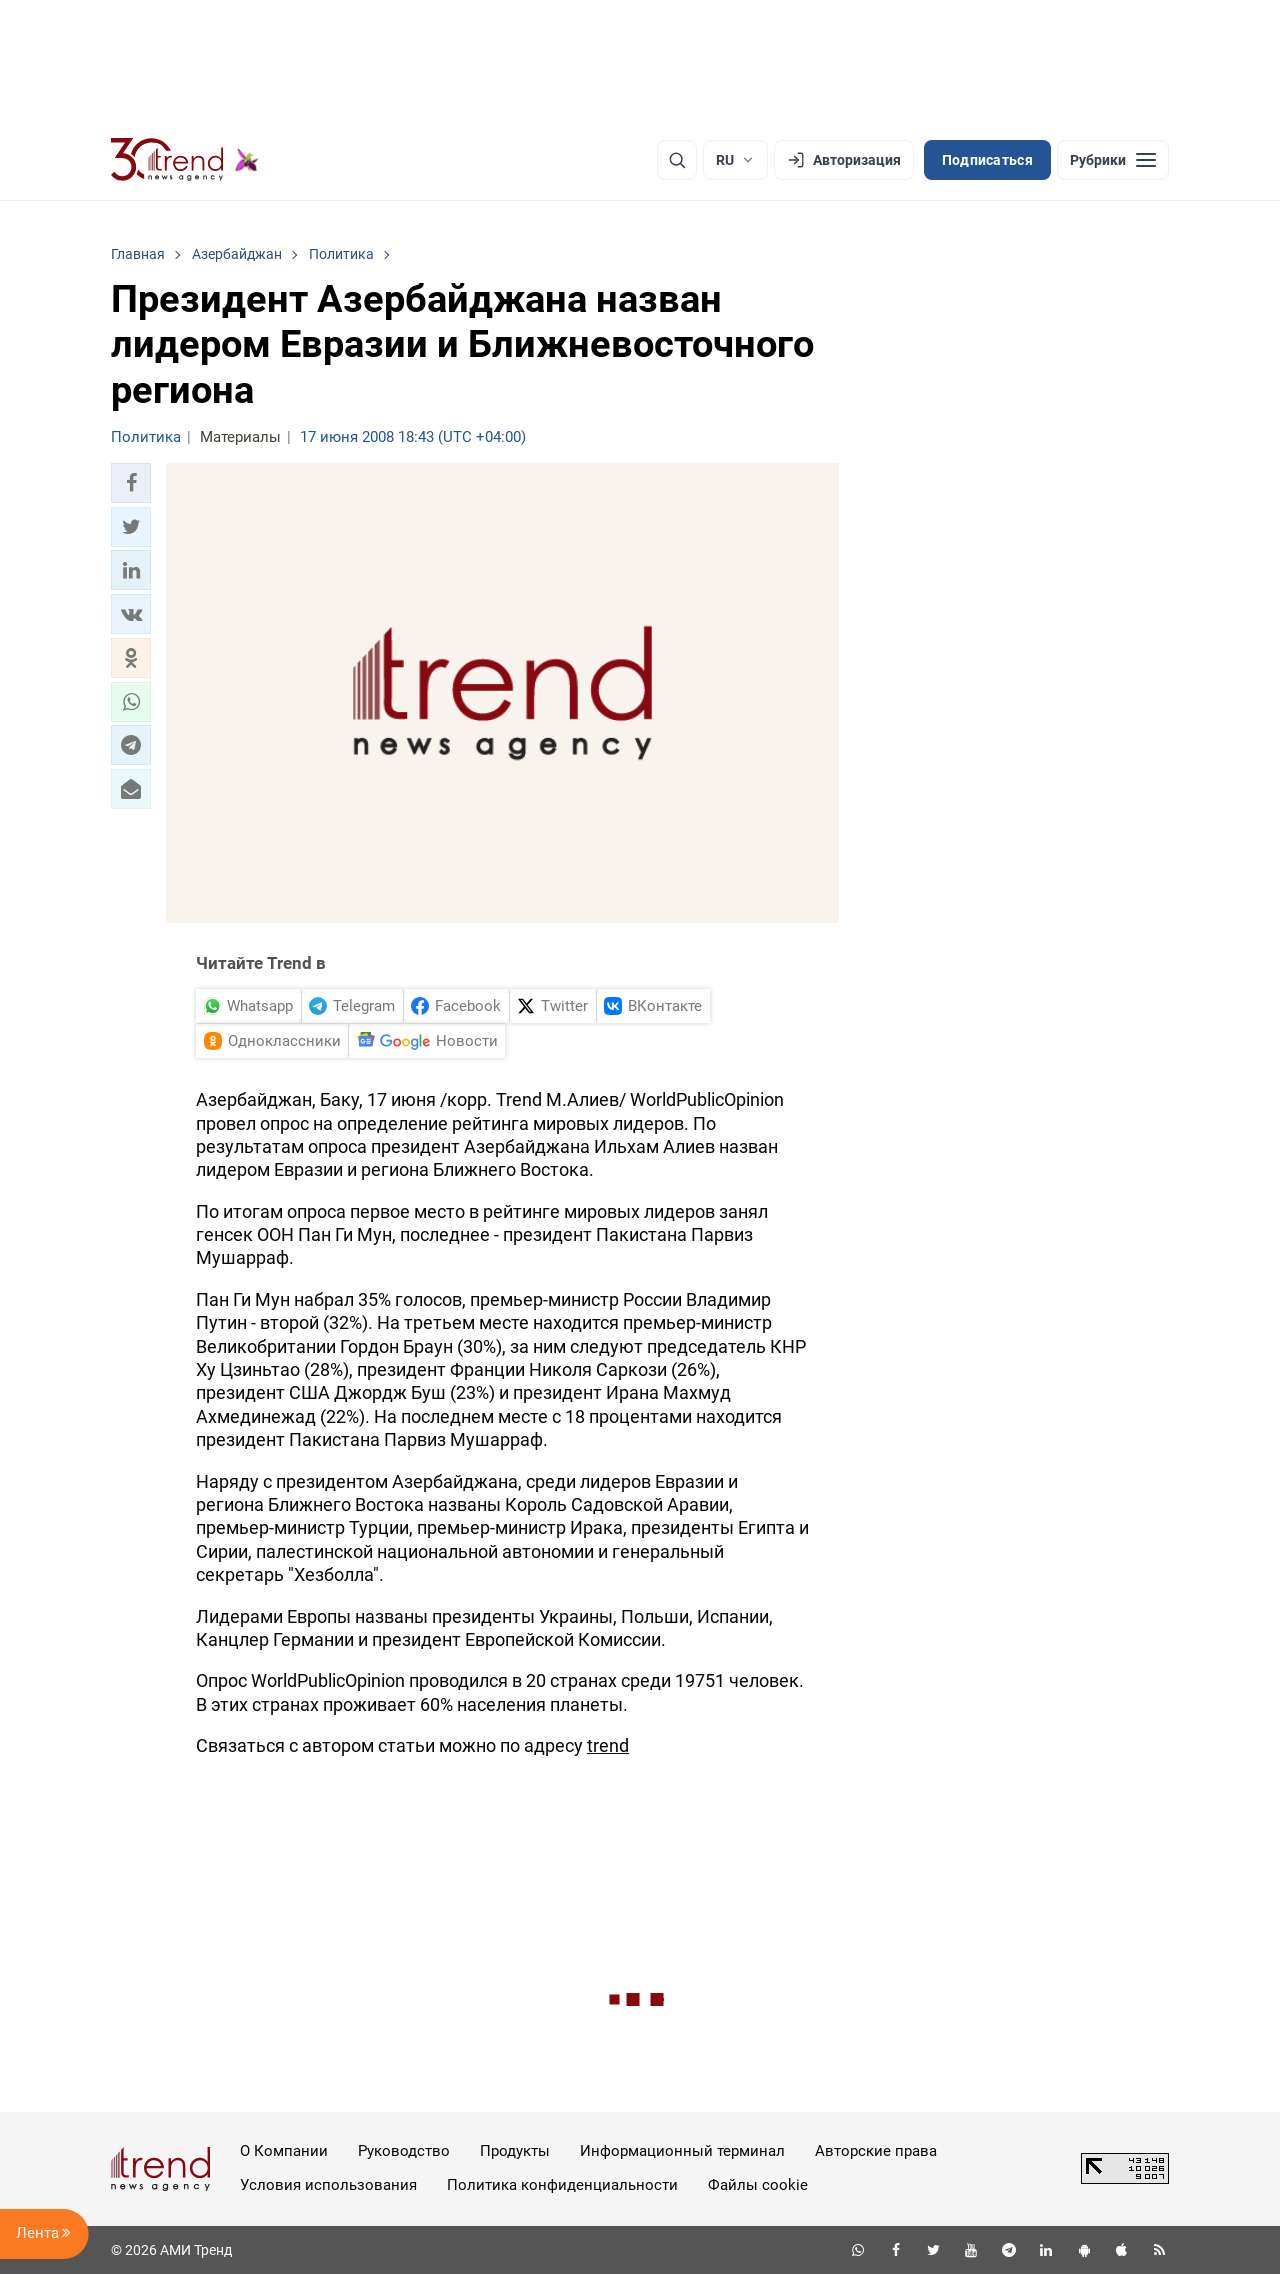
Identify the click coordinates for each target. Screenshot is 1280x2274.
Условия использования (328, 2185)
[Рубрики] (1113, 160)
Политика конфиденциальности (562, 2185)
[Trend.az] (185, 160)
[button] (131, 483)
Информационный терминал (682, 2151)
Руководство (404, 2151)
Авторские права (876, 2151)
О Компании (284, 2151)
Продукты (515, 2151)
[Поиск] (677, 160)
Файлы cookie (758, 2185)
